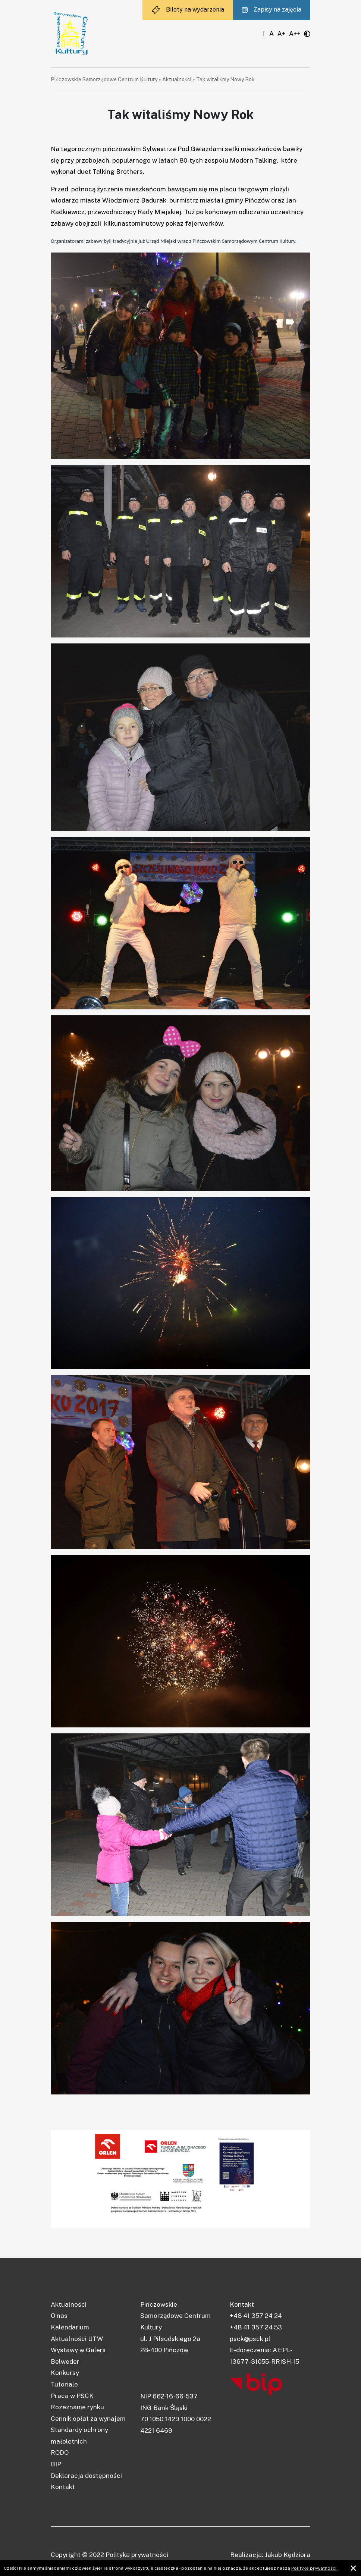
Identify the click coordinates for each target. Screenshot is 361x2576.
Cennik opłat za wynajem (88, 2418)
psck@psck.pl (250, 2338)
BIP (56, 2464)
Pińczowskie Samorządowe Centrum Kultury (104, 79)
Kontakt (63, 2487)
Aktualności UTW (77, 2338)
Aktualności (176, 79)
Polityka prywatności (137, 2554)
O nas (59, 2315)
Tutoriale (64, 2384)
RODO (60, 2452)
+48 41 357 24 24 (256, 2315)
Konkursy (65, 2372)
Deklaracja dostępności (86, 2475)
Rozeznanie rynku (77, 2407)
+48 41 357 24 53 (256, 2327)
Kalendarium (70, 2327)
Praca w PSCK (72, 2396)
